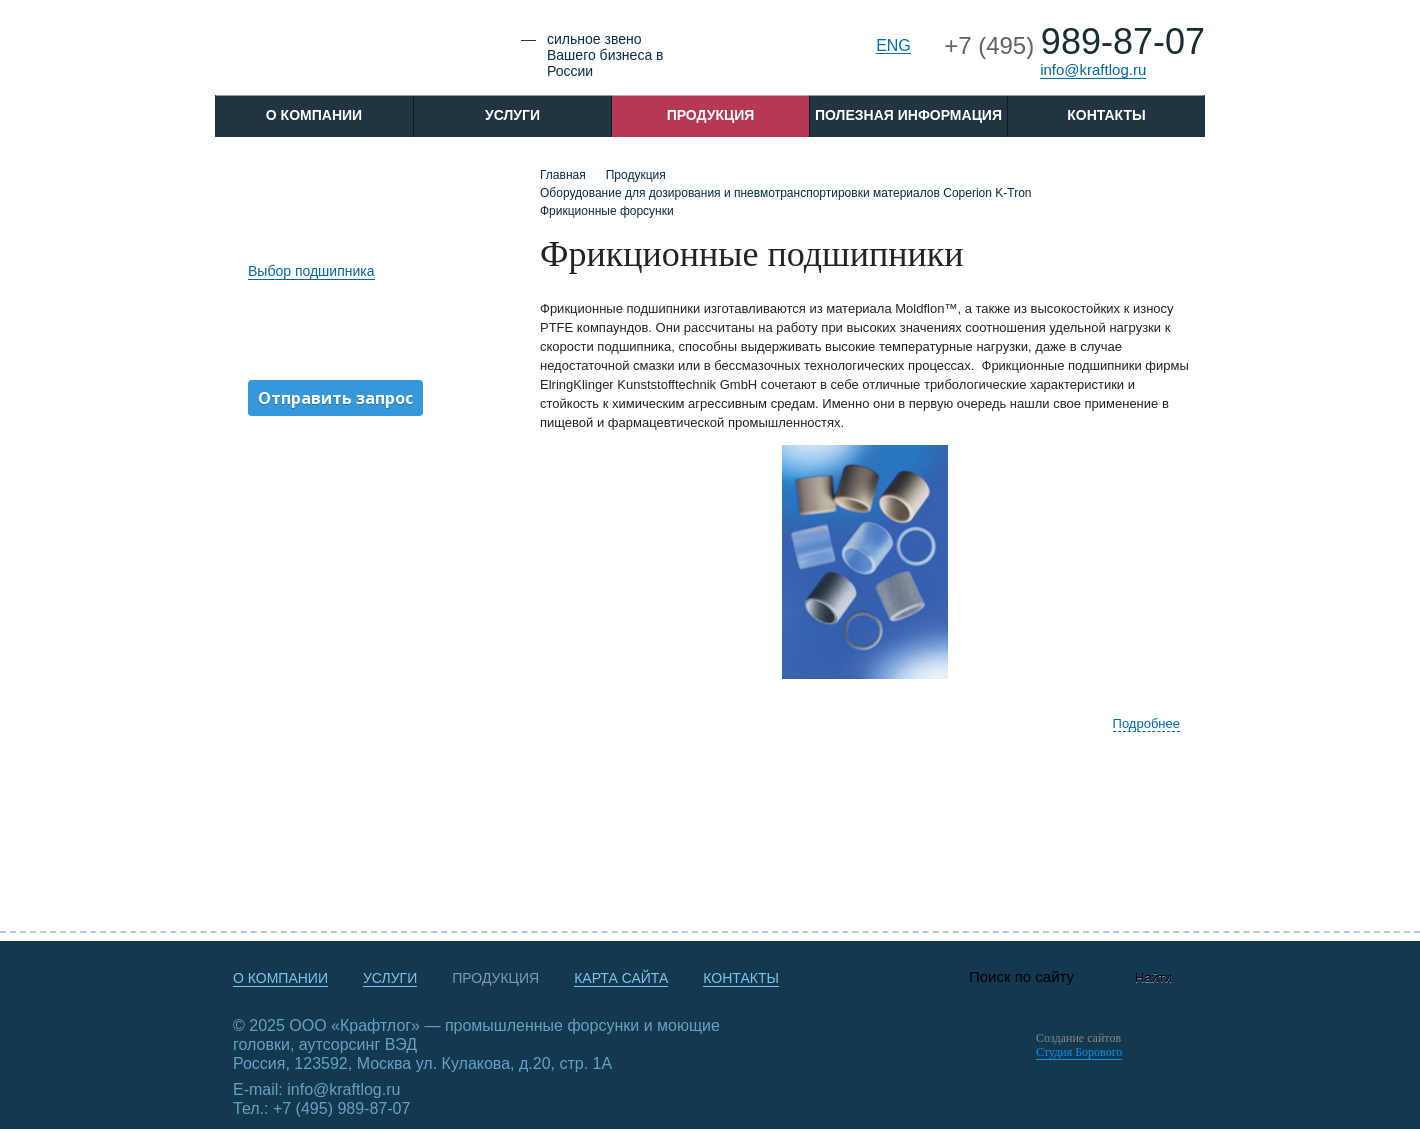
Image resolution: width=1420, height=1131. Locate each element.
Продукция (711, 115)
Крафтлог (357, 53)
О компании (280, 978)
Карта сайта (621, 978)
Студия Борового (1079, 1052)
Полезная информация (908, 115)
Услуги (512, 115)
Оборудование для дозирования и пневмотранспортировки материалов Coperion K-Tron (785, 193)
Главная (563, 175)
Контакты (1106, 115)
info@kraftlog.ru (1093, 69)
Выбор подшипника (311, 271)
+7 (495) (1074, 45)
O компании (314, 115)
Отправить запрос (335, 398)
